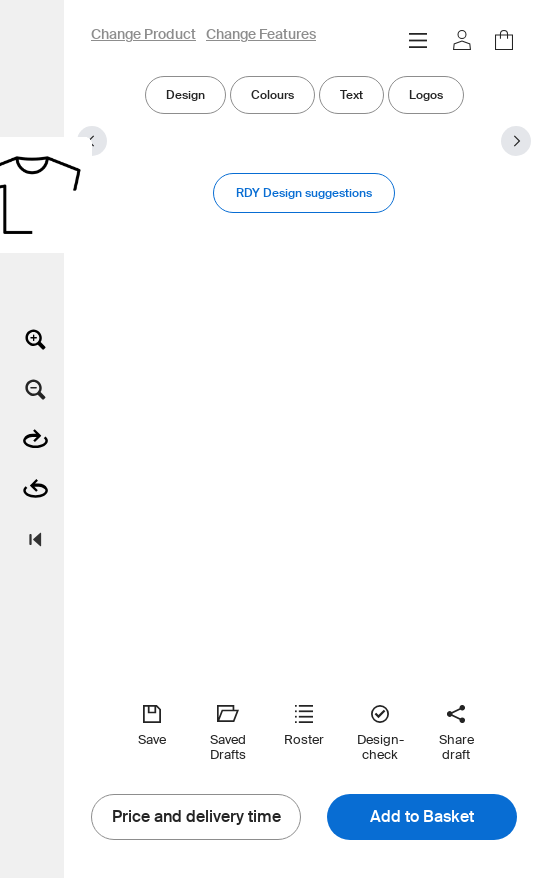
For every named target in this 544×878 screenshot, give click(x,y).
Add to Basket (422, 817)
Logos (426, 94)
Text (351, 94)
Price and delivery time (196, 817)
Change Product (143, 35)
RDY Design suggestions (304, 192)
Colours (272, 94)
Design (185, 94)
